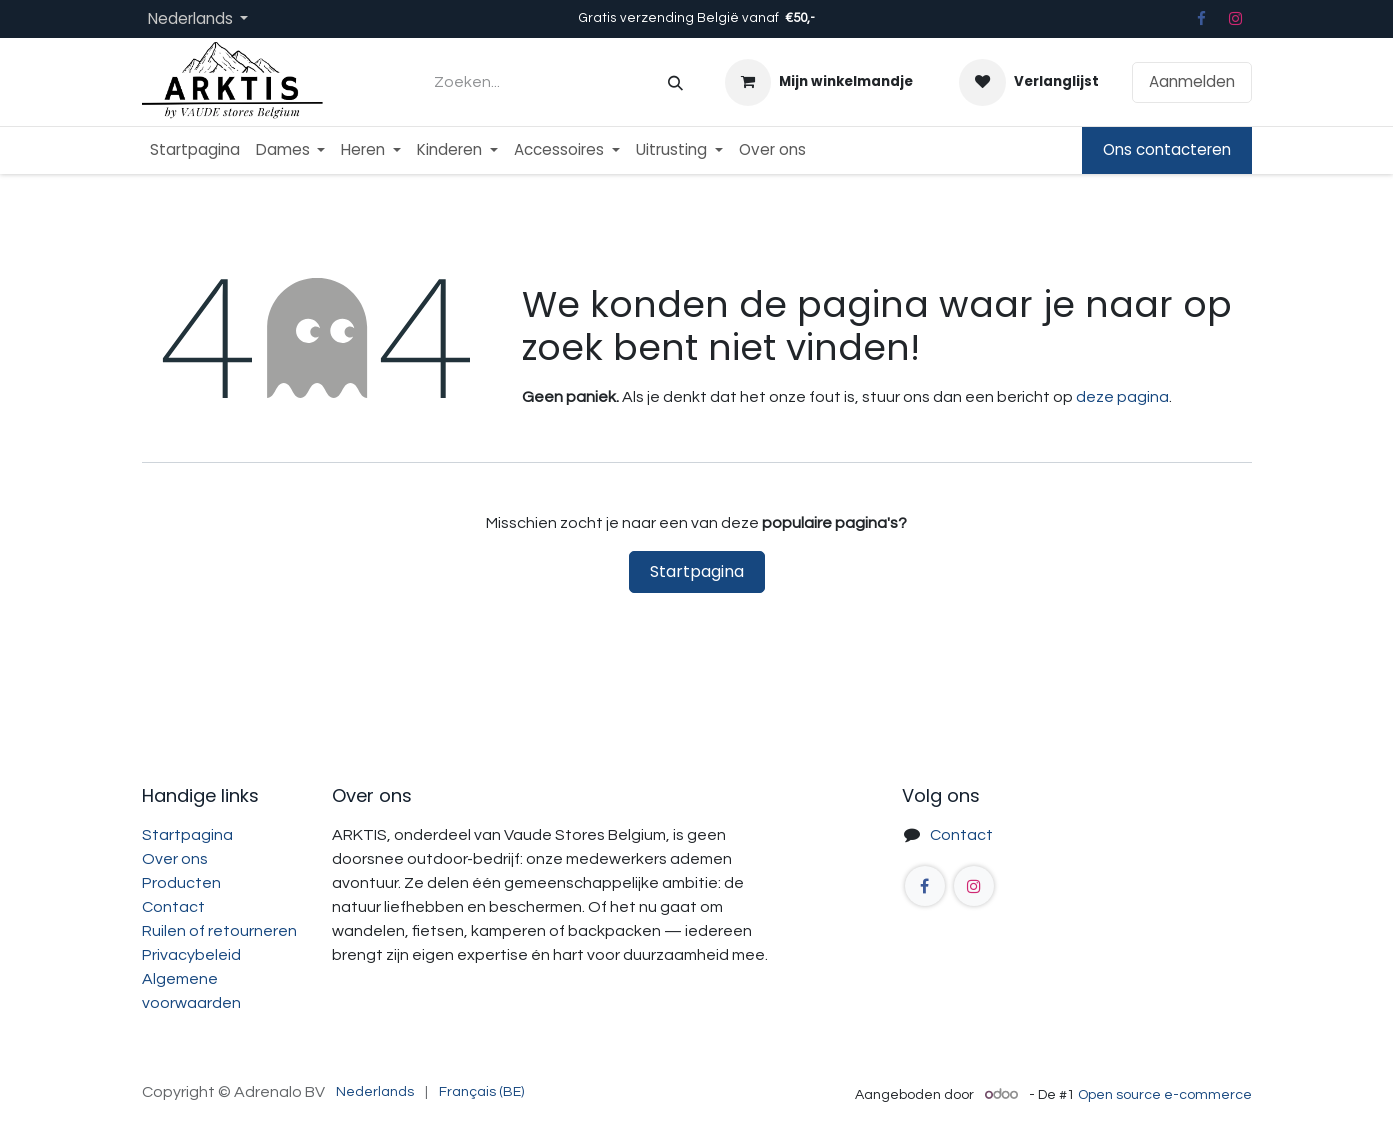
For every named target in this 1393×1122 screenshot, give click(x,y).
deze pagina (1122, 397)
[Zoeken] (675, 82)
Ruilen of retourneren (219, 931)
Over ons (175, 859)
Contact (173, 907)
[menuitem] (195, 150)
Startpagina (697, 571)
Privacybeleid (191, 955)
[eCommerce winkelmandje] (819, 82)
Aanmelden (1192, 81)
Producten (181, 883)
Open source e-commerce (1165, 1095)
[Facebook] (1202, 19)
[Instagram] (1235, 19)
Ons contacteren (1167, 149)
